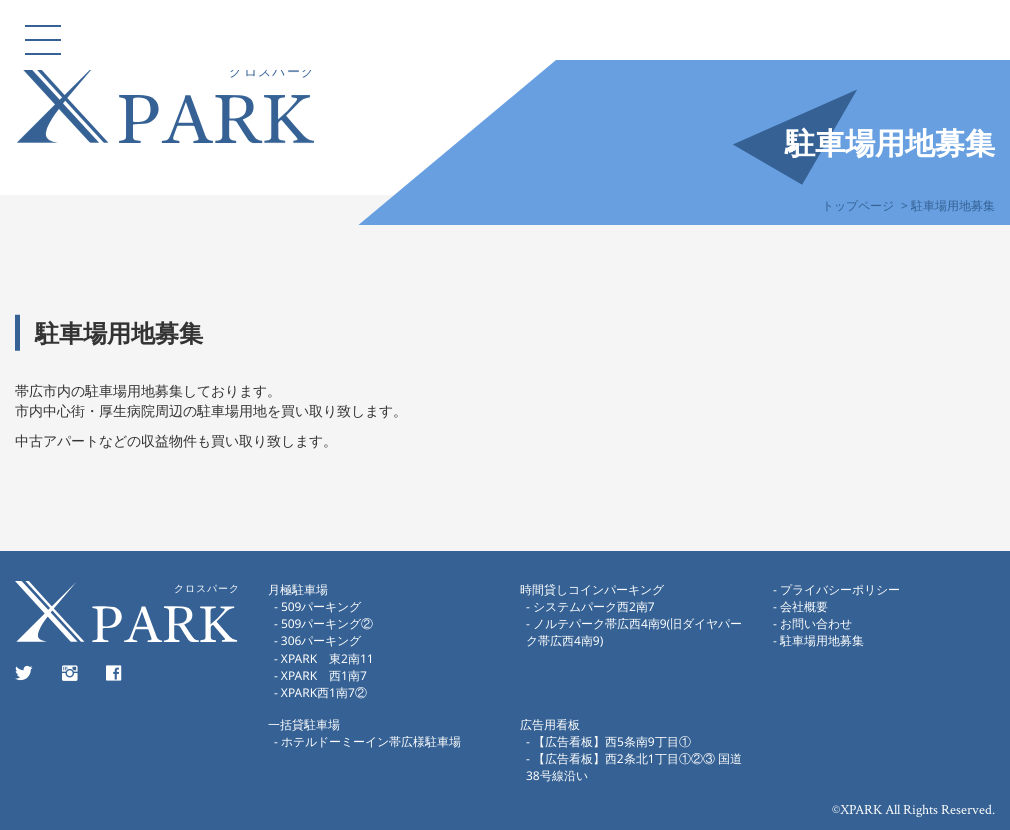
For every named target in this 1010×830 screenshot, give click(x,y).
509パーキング (320, 606)
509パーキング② (326, 623)
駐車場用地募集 (821, 640)
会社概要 (803, 606)
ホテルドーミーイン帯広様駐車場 (376, 741)
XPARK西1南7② (323, 692)
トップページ (858, 205)
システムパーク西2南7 (594, 606)
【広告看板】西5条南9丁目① (612, 741)
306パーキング (320, 640)
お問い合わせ (815, 623)
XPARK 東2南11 (326, 657)
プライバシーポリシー (839, 589)
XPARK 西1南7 (323, 675)
